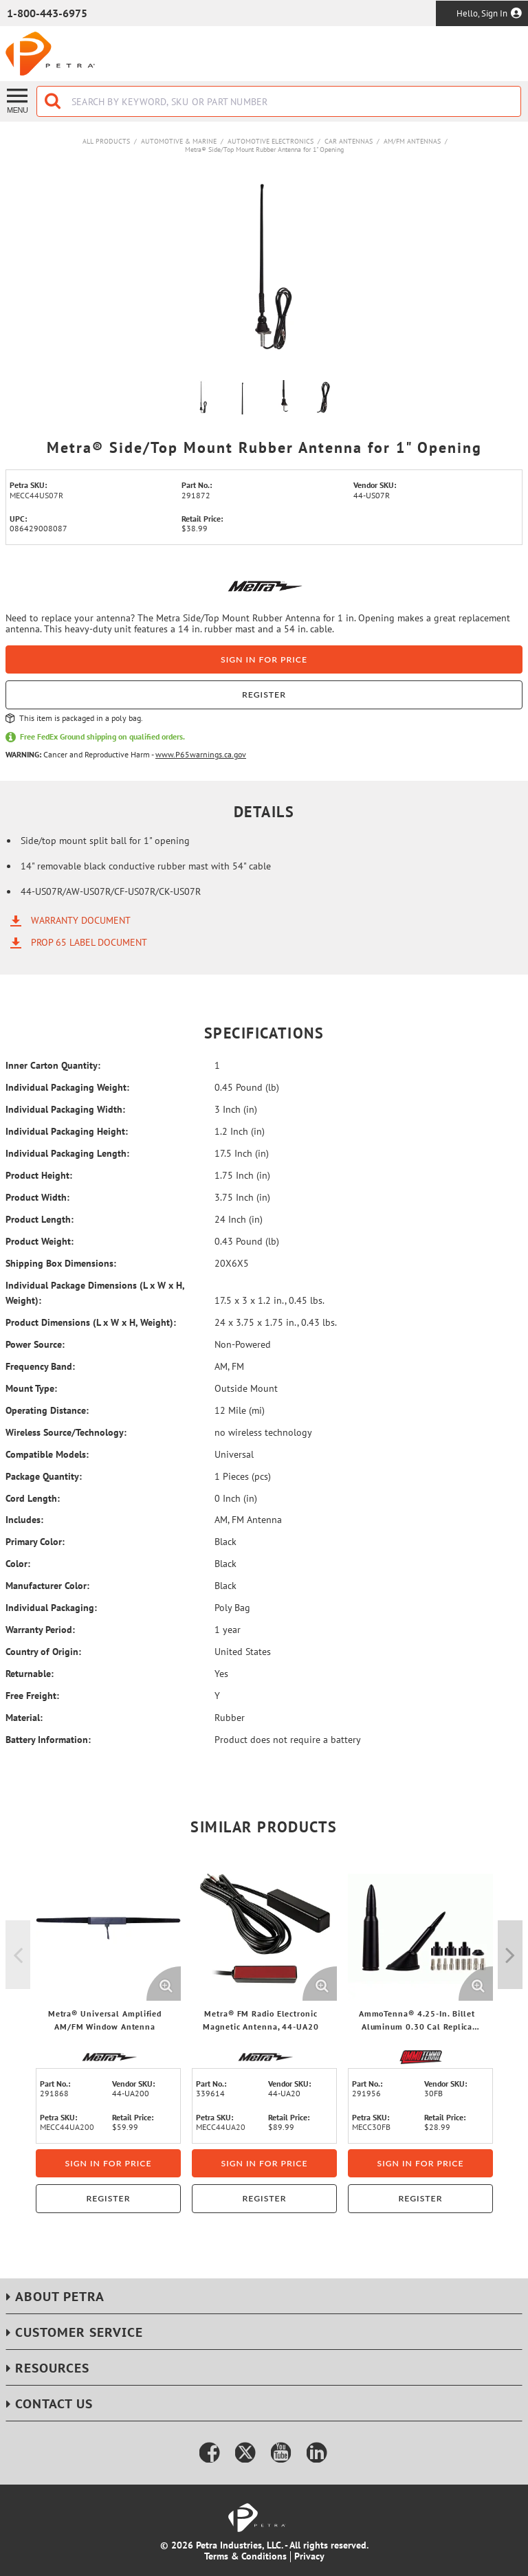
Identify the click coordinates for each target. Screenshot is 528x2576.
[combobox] (278, 101)
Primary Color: (35, 1541)
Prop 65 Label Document (89, 942)
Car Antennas (348, 141)
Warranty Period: (40, 1629)
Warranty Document (81, 919)
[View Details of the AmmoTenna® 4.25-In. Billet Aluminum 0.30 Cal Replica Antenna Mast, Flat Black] (420, 1928)
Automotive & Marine (179, 141)
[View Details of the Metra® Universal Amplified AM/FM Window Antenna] (108, 1928)
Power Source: (35, 1344)
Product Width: (37, 1197)
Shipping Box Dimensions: (61, 1263)
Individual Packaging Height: (67, 1131)
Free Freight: (32, 1695)
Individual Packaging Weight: (67, 1087)
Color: (18, 1563)
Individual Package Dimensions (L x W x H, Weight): (95, 1293)
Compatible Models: (47, 1454)
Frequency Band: (40, 1366)
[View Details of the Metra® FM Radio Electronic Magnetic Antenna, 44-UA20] (264, 1928)
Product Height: (39, 1175)
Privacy (309, 2556)
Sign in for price (264, 659)
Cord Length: (33, 1498)
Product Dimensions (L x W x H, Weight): (91, 1322)
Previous (18, 1954)
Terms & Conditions (245, 2556)
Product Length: (40, 1219)
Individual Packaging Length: (67, 1153)
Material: (24, 1717)
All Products (106, 141)
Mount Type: (31, 1388)
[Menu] (18, 100)
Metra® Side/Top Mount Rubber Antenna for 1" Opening (264, 149)
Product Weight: (40, 1241)
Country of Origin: (43, 1651)
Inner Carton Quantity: (53, 1065)
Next (510, 1954)
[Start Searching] (53, 101)
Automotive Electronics (271, 141)
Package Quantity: (44, 1476)
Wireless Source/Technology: (66, 1432)
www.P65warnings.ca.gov (200, 754)
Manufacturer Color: (47, 1585)
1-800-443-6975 (47, 13)
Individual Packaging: (51, 1607)
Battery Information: (48, 1739)
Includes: (24, 1519)
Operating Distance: (47, 1410)
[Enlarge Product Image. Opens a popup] (163, 1983)
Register (264, 694)
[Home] (50, 53)
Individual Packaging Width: (65, 1109)
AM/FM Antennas (412, 141)
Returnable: (30, 1673)
